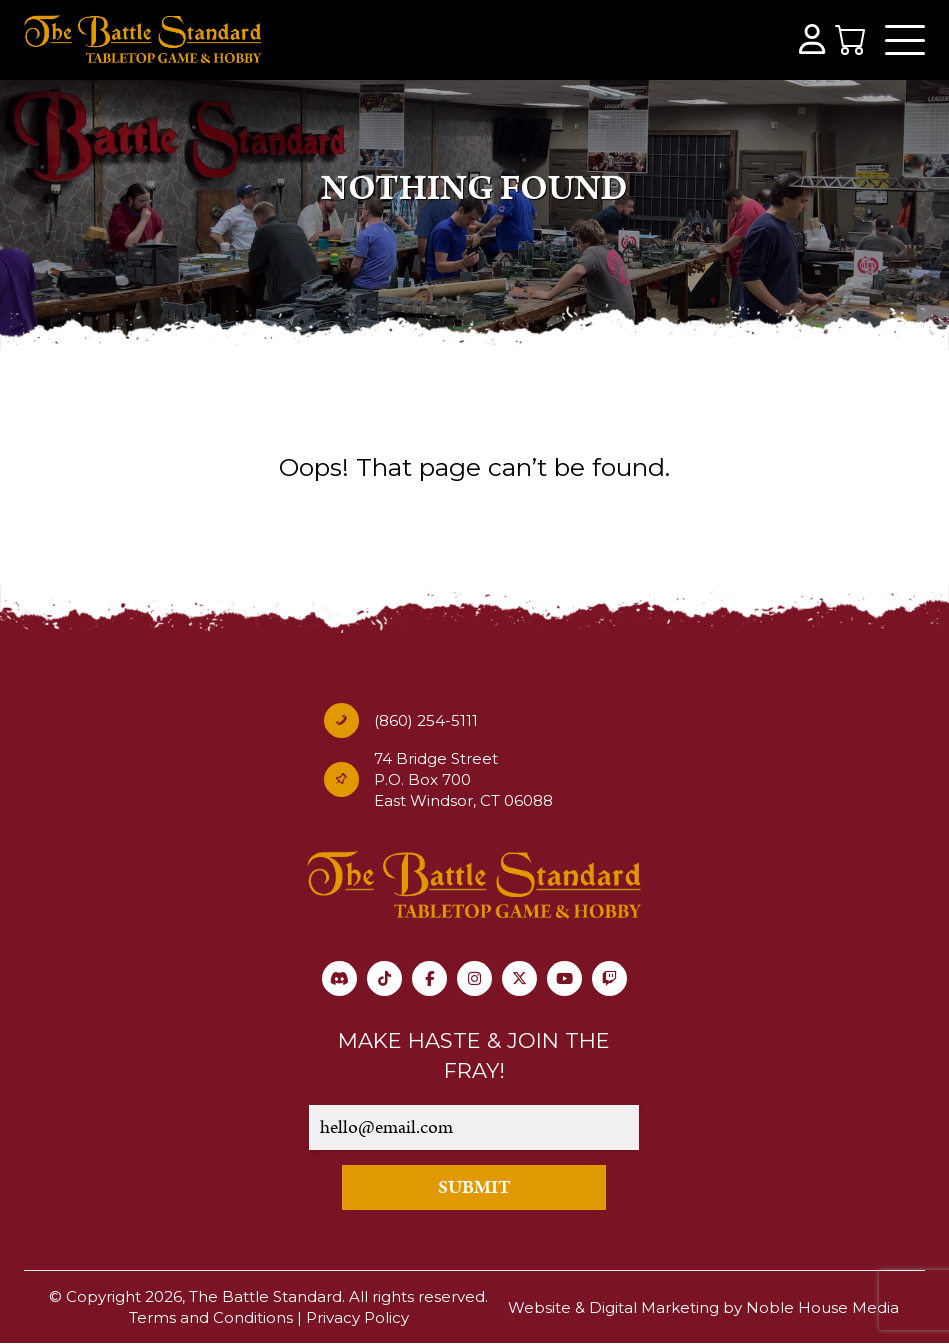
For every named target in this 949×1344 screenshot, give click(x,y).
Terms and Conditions (211, 1317)
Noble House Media (822, 1307)
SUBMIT (474, 1187)
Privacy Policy (357, 1317)
